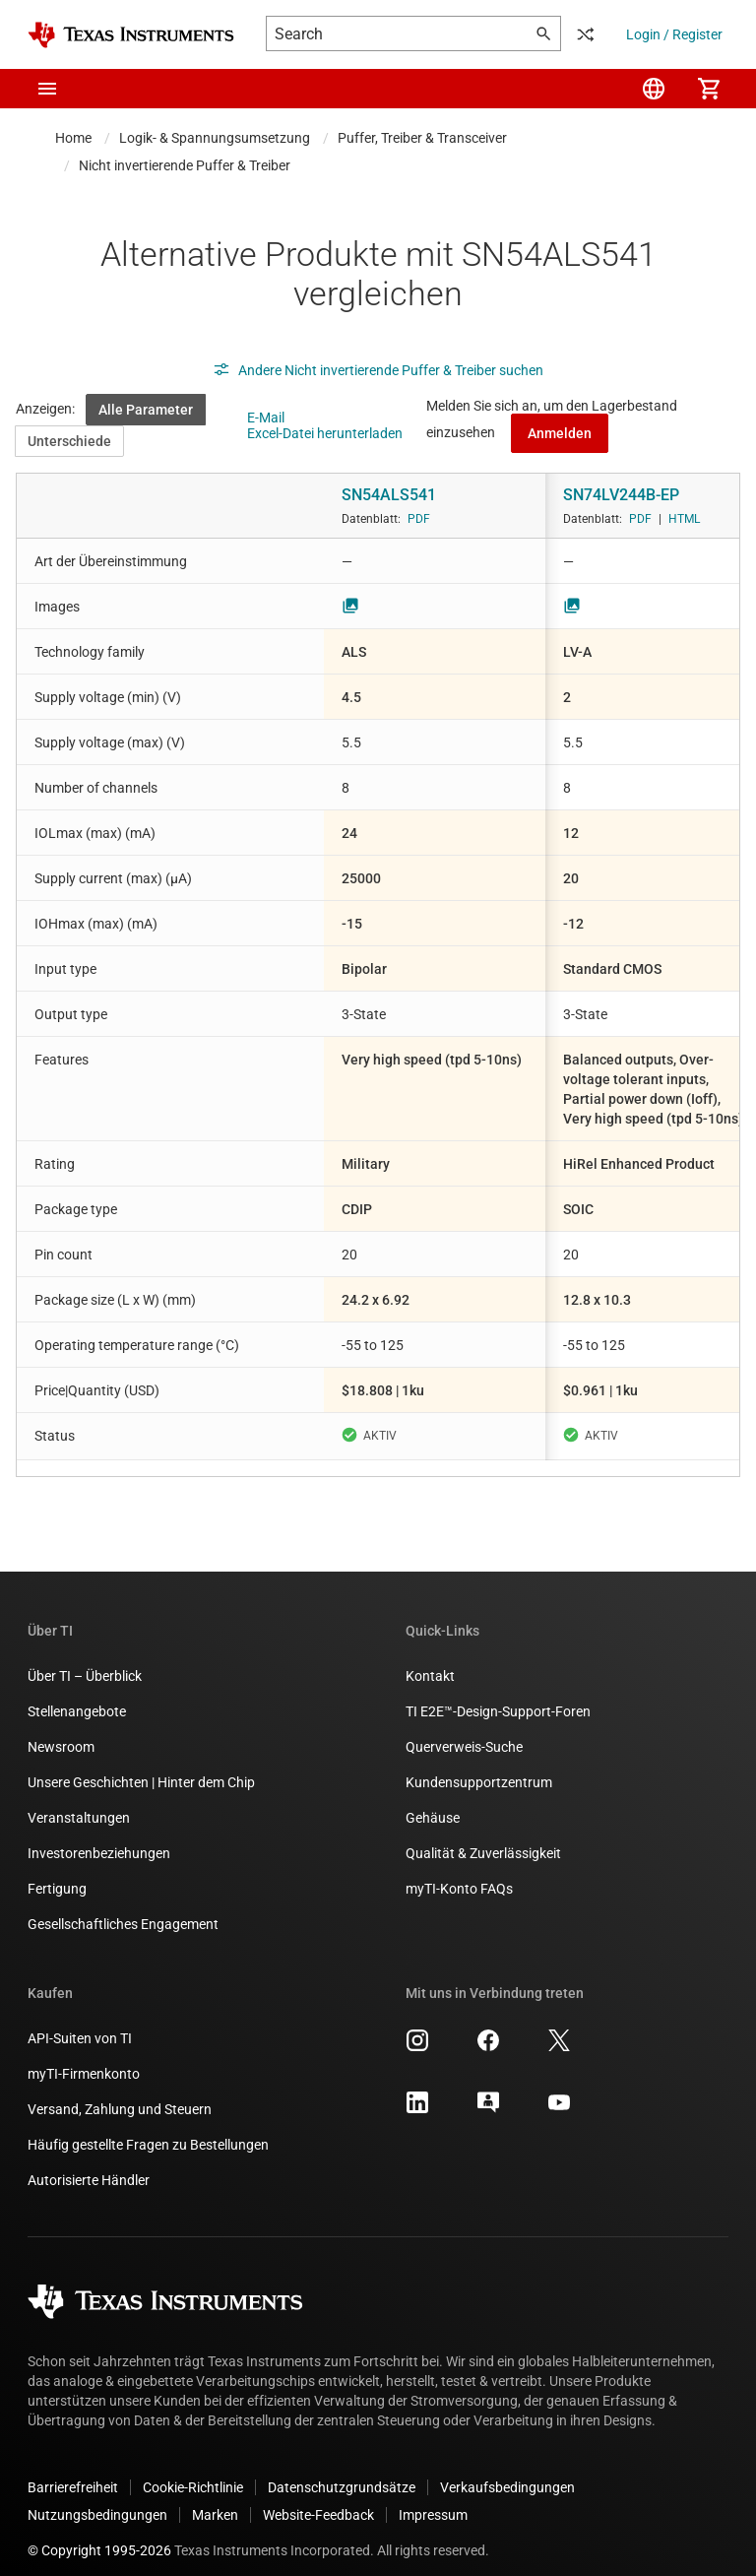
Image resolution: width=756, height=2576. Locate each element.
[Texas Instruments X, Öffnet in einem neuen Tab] (559, 2031)
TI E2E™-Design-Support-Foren (498, 1696)
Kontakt (430, 1660)
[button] (47, 88)
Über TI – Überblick (85, 1660)
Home (73, 138)
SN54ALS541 (389, 494)
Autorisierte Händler (89, 2164)
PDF (419, 519)
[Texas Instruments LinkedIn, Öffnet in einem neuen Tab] (417, 2093)
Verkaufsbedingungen (507, 2471)
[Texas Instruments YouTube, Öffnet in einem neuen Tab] (559, 2093)
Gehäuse (433, 1802)
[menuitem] (653, 88)
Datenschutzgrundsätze (341, 2471)
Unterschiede (69, 441)
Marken (215, 2499)
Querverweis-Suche (464, 1731)
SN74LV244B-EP (621, 494)
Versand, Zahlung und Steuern (120, 2093)
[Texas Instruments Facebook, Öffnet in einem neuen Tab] (488, 2031)
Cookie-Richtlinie (193, 2471)
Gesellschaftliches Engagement (123, 1908)
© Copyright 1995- (99, 2535)
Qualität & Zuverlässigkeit (483, 1837)
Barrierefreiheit (73, 2471)
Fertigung (57, 1873)
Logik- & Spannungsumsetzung (214, 138)
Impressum (433, 2499)
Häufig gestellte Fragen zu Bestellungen (148, 2129)
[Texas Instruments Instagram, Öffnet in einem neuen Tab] (417, 2031)
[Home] (131, 35)
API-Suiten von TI (80, 2022)
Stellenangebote (77, 1696)
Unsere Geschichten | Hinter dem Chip (141, 1766)
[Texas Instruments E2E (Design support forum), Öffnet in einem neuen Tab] (488, 2093)
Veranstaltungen (79, 1802)
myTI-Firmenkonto (84, 2058)
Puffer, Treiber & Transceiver (422, 138)
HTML (684, 519)
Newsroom (61, 1731)
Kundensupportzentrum (479, 1766)
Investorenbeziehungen (99, 1837)
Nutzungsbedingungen (97, 2499)
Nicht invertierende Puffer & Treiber (184, 165)
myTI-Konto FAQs (459, 1873)
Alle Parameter (145, 410)
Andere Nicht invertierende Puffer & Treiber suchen (378, 370)
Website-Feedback (318, 2499)
